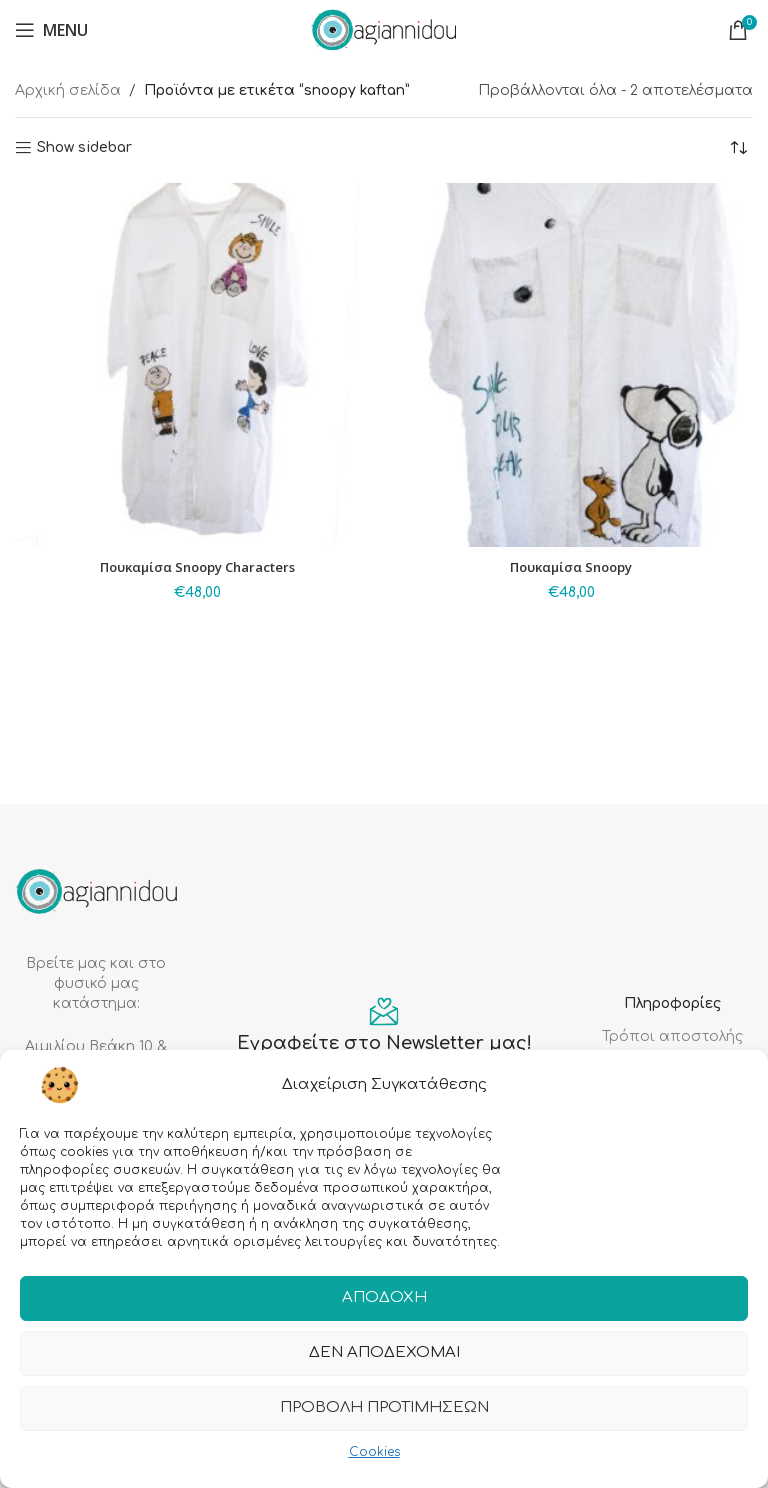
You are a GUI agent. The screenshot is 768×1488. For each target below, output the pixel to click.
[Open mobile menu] (51, 30)
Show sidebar (84, 147)
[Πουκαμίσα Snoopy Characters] (197, 365)
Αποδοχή (384, 1298)
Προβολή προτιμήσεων (384, 1408)
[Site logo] (384, 29)
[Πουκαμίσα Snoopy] (571, 365)
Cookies (374, 1452)
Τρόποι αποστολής (672, 1036)
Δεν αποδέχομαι (384, 1353)
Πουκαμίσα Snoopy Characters (197, 566)
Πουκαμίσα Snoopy (571, 566)
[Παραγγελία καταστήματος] (738, 148)
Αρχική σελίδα (68, 90)
